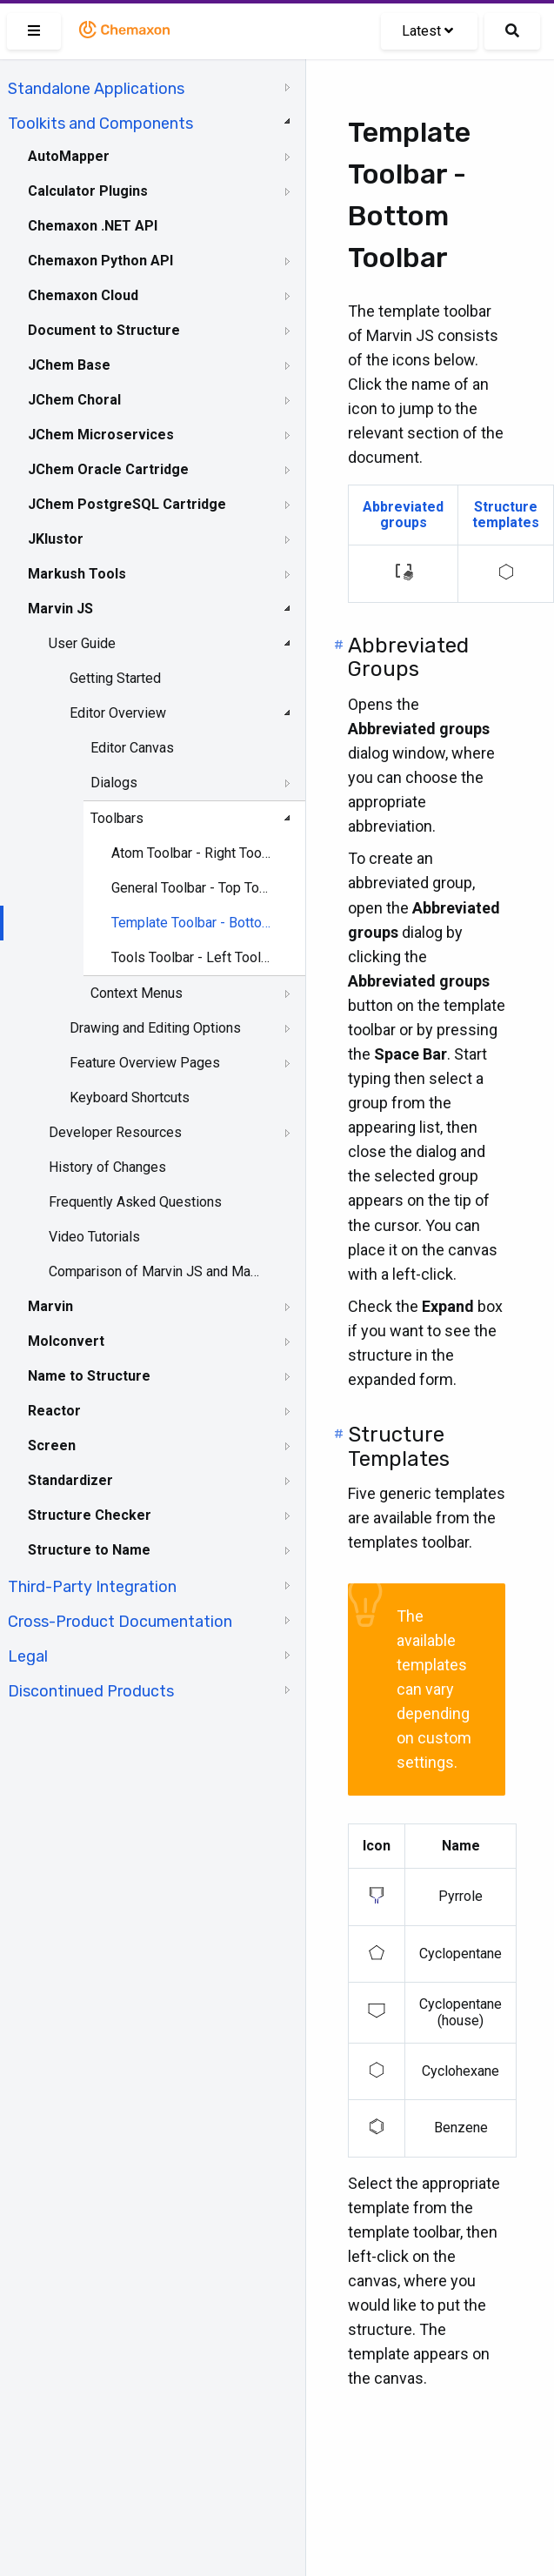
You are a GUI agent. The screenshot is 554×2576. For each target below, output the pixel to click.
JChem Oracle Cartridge (108, 469)
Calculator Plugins (88, 191)
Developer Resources (115, 1132)
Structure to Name (89, 1550)
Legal (28, 1656)
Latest (427, 31)
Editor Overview (118, 713)
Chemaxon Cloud (83, 295)
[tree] (152, 888)
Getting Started (115, 678)
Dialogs (113, 782)
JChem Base (69, 365)
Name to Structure (89, 1376)
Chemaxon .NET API (92, 225)
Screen (52, 1445)
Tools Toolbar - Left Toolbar (191, 957)
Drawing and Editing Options (155, 1028)
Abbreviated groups (403, 514)
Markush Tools (77, 573)
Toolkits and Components (100, 123)
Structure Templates (399, 1446)
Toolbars (117, 818)
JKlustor (55, 539)
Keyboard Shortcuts (130, 1097)
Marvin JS (60, 608)
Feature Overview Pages (145, 1062)
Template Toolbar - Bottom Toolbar (191, 922)
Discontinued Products (91, 1691)
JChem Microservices (101, 434)
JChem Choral (74, 399)
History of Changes (107, 1167)
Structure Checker (89, 1515)
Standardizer (70, 1480)
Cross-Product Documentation (120, 1621)
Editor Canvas (132, 747)
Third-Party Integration (92, 1586)
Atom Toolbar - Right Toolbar (191, 853)
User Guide (82, 643)
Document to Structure (104, 330)
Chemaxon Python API (100, 260)
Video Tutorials (94, 1236)
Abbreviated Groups (408, 657)
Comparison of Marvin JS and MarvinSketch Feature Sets (154, 1271)
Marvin (50, 1306)
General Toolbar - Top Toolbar (191, 888)
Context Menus (136, 993)
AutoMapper (69, 156)
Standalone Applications (96, 88)
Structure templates (505, 514)
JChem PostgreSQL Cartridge (127, 504)
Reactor (54, 1410)
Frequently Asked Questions (135, 1202)
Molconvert (66, 1341)
